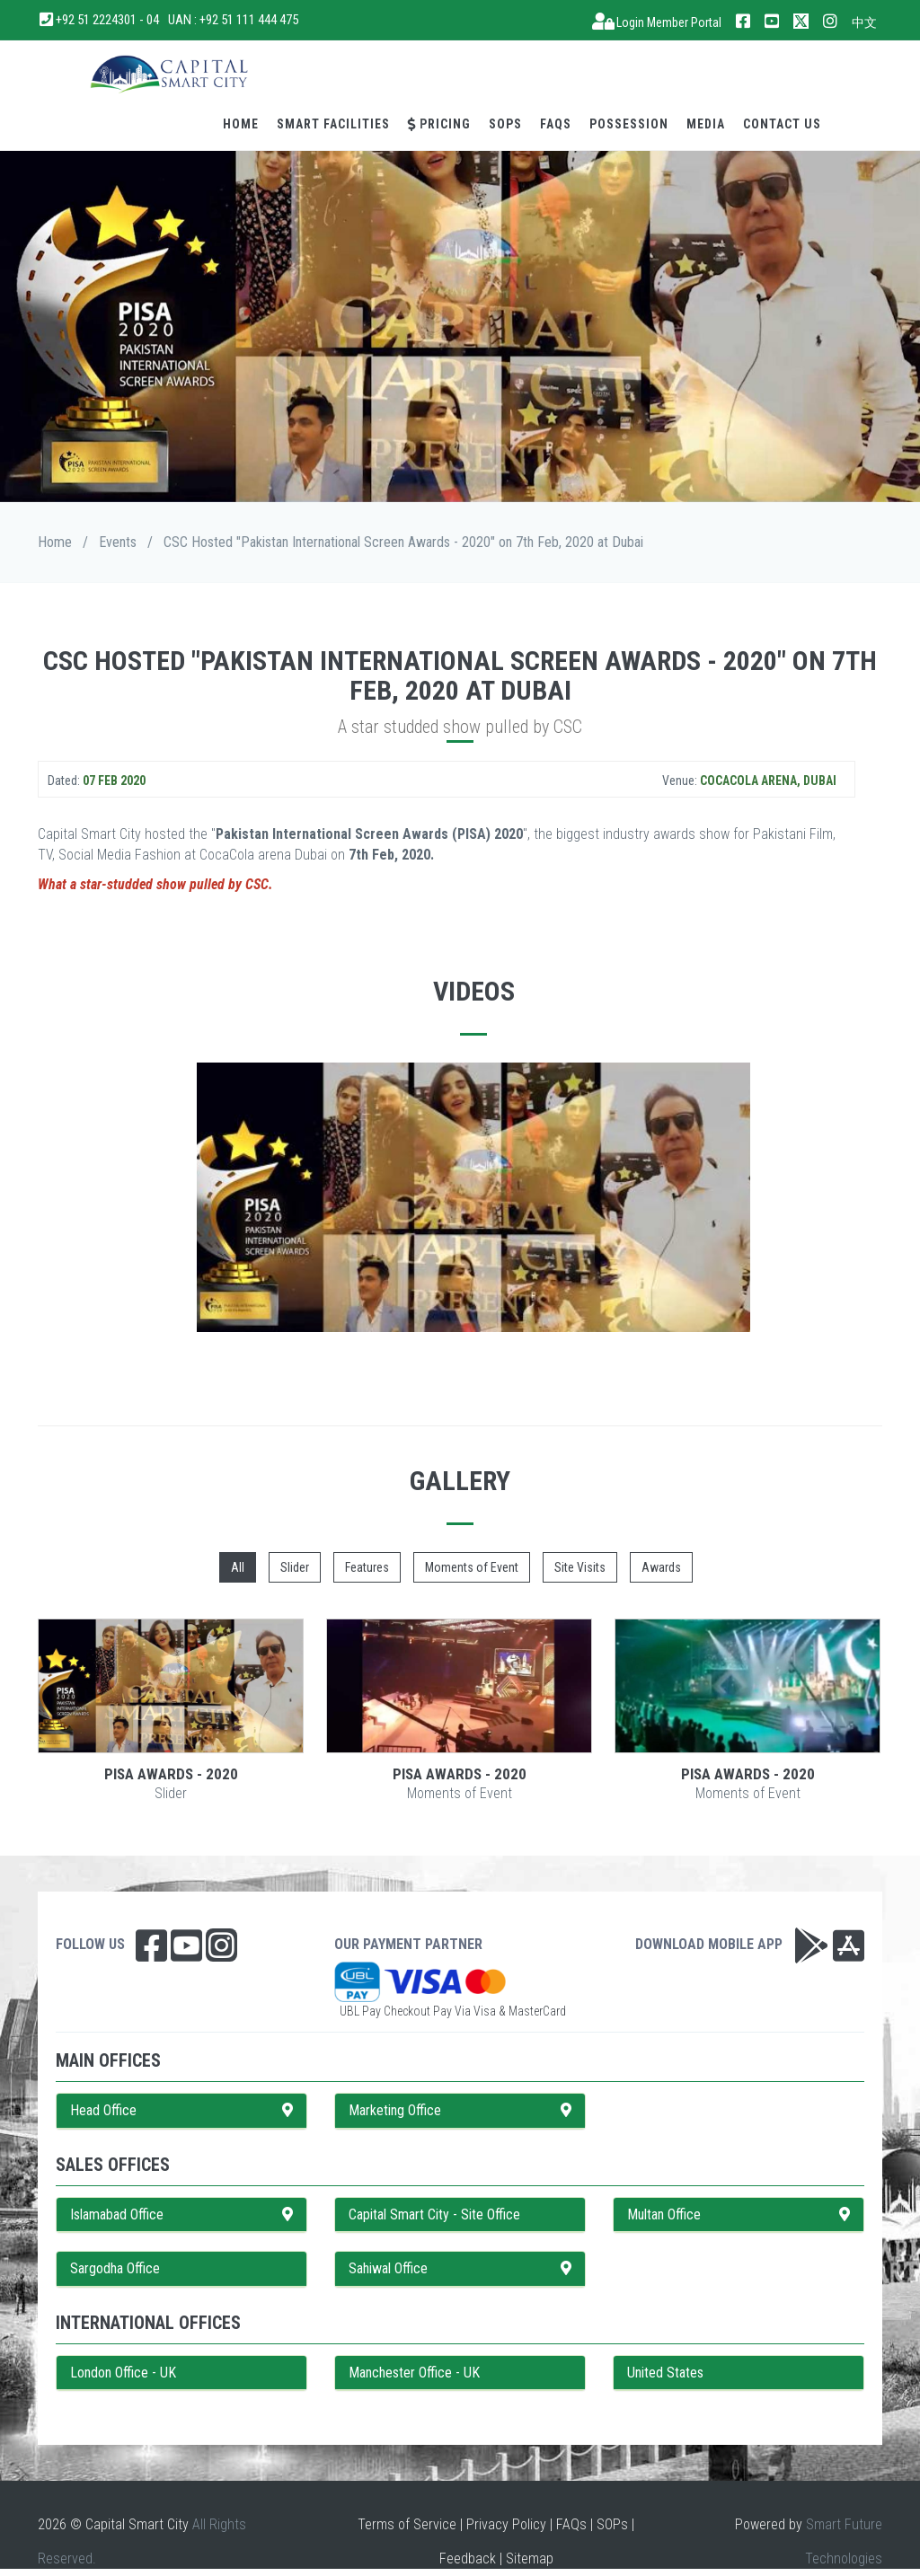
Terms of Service (407, 2524)
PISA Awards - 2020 (171, 1774)
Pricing (439, 124)
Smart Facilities (333, 124)
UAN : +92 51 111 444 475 (233, 20)
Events (118, 542)
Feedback (467, 2558)
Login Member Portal (657, 22)
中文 (864, 22)
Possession (628, 124)
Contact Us (782, 124)
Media (705, 124)
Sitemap (529, 2558)
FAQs (555, 124)
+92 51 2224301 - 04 (99, 20)
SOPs (505, 124)
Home (241, 124)
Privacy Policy (506, 2524)
